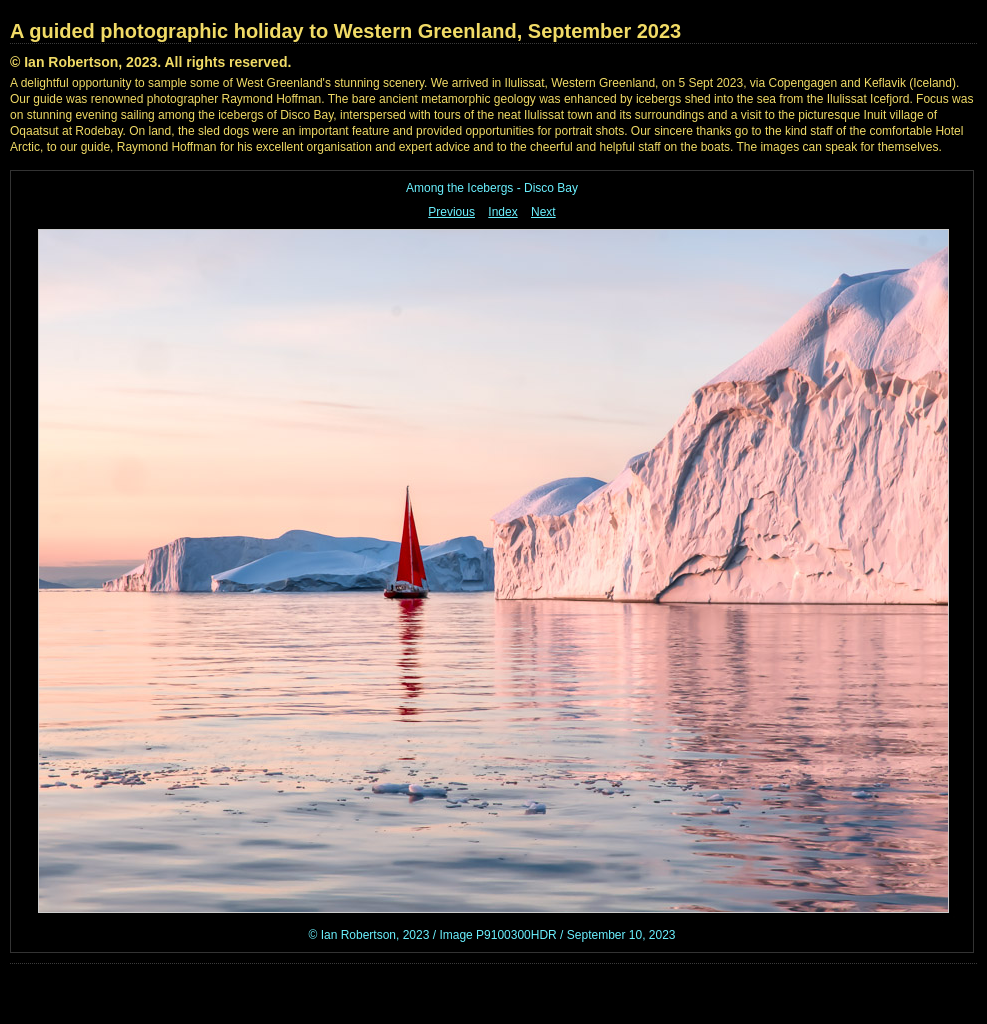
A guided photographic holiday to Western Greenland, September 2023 (345, 31)
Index (502, 212)
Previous (451, 212)
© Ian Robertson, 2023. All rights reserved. (150, 62)
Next (543, 212)
